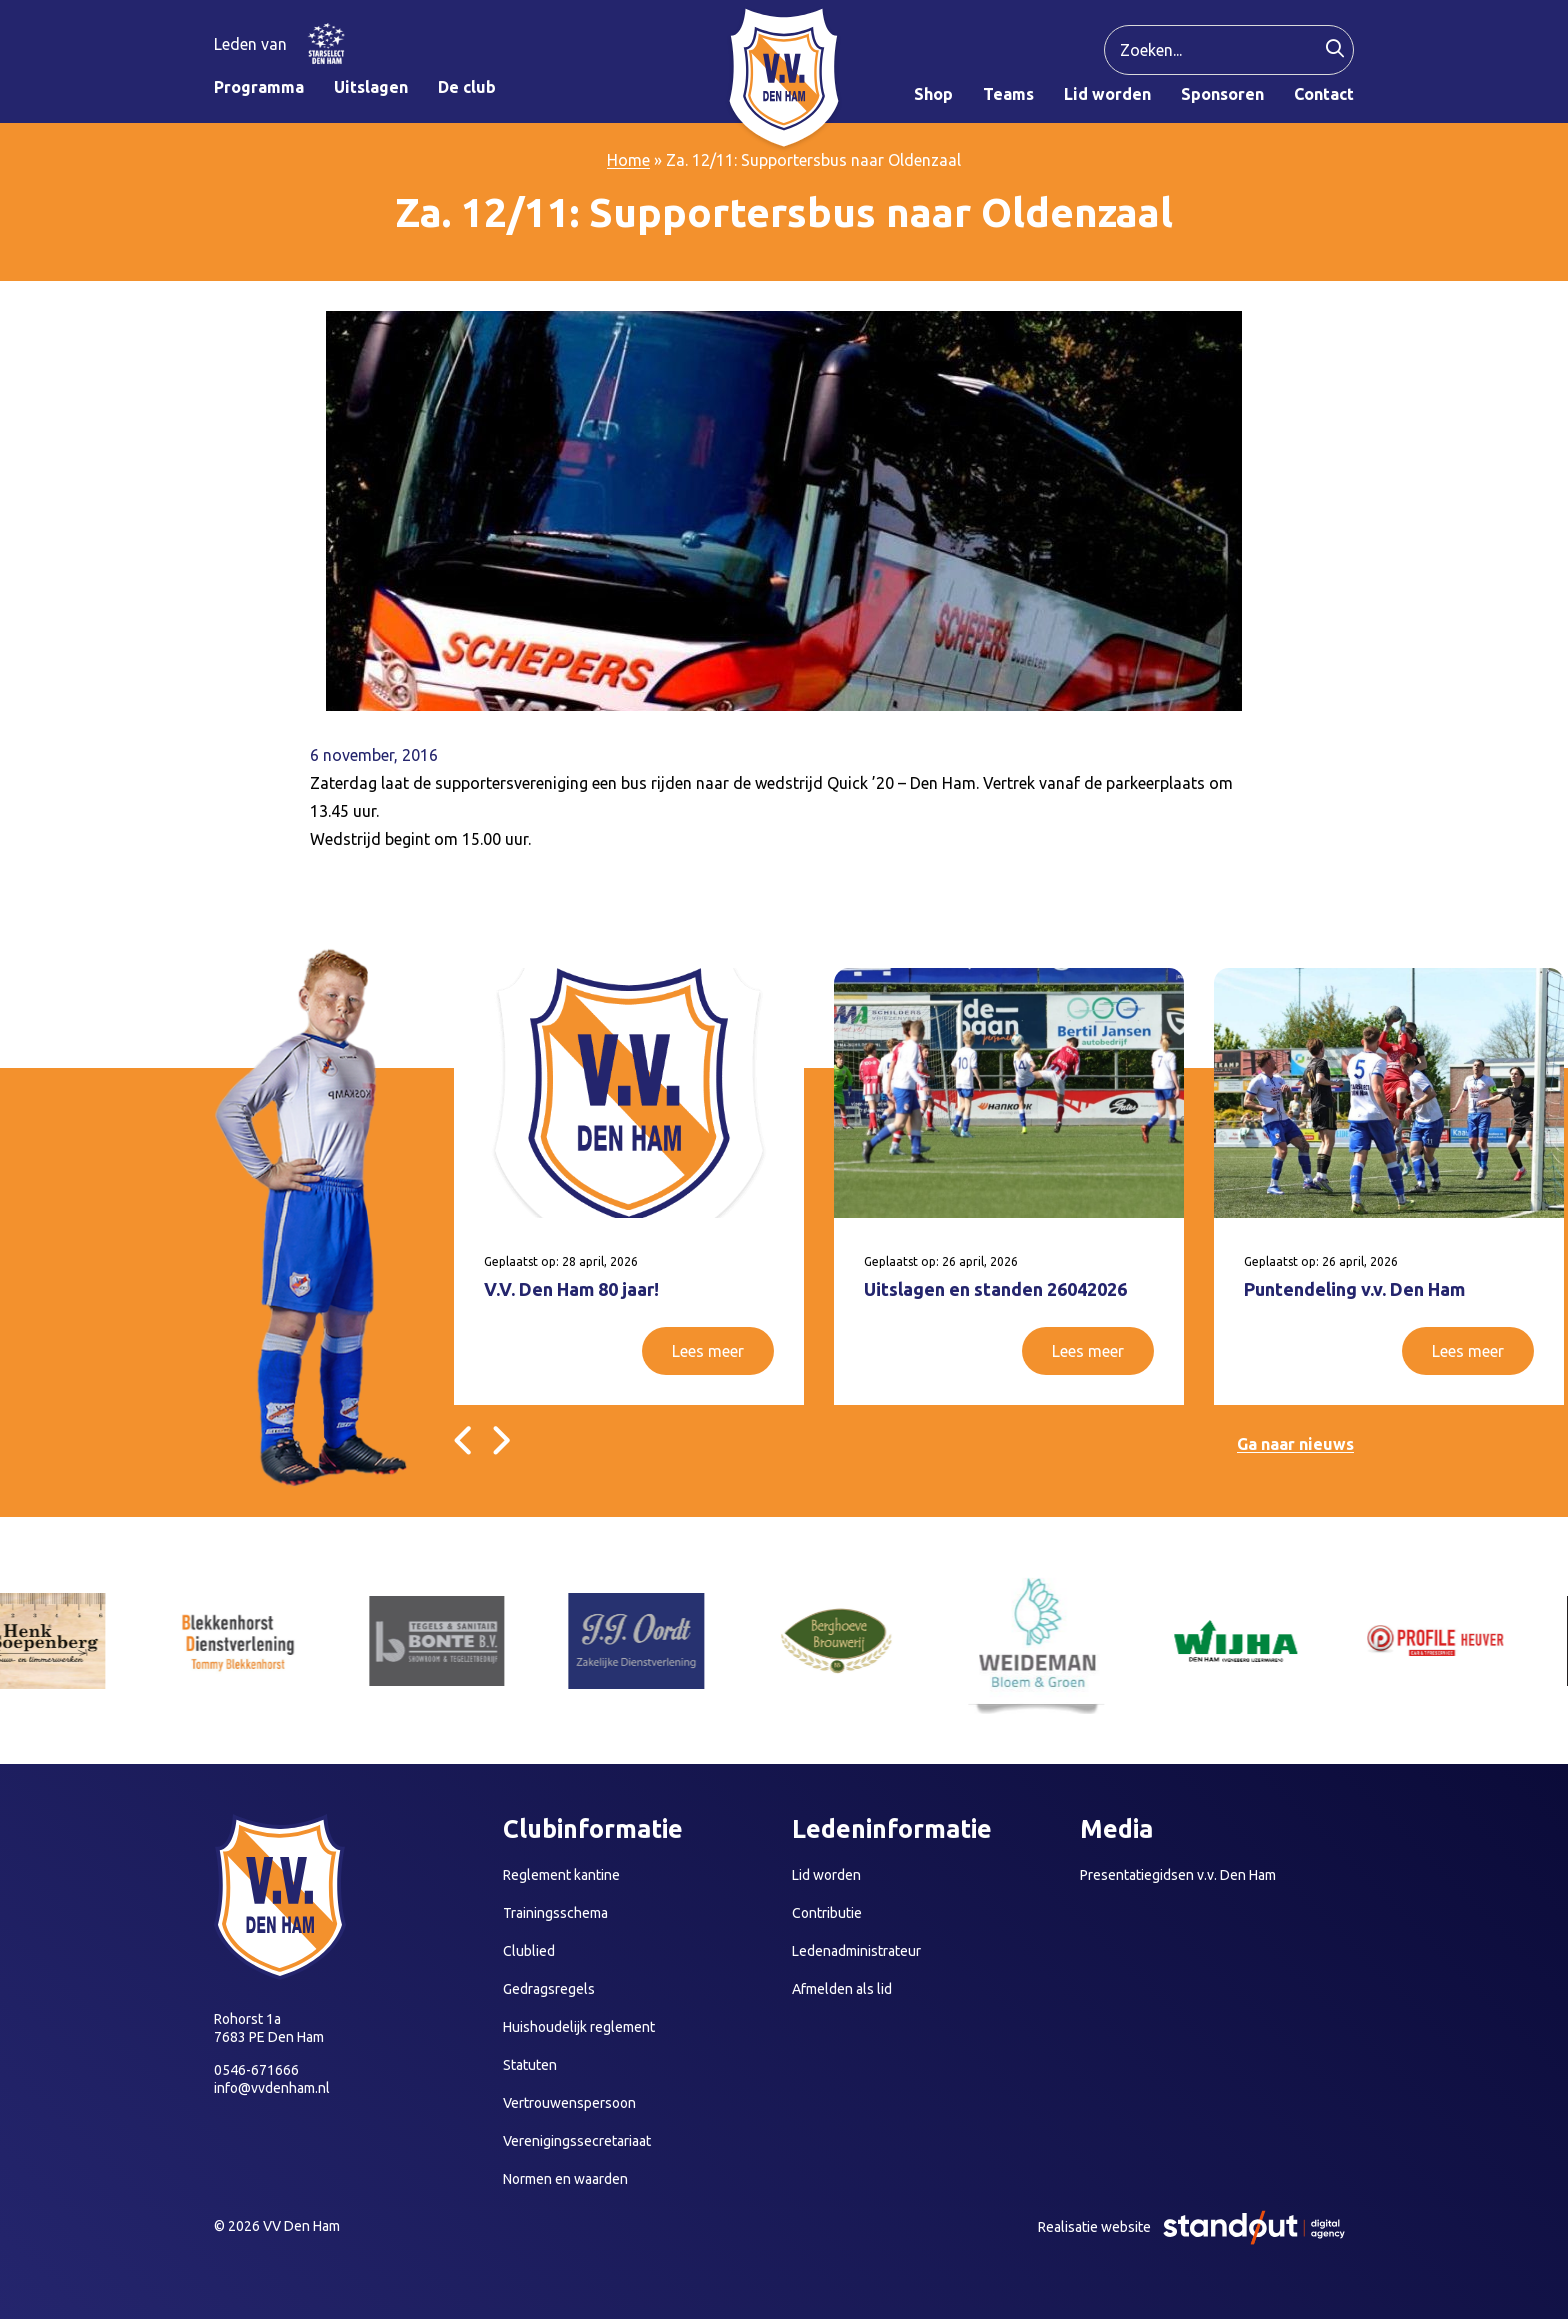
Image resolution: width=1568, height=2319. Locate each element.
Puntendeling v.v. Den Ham (1354, 1289)
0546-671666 (256, 2070)
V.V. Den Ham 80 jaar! (571, 1289)
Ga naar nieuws (1295, 1444)
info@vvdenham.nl (272, 2088)
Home (628, 160)
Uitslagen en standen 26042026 (995, 1289)
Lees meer (708, 1351)
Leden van (250, 44)
